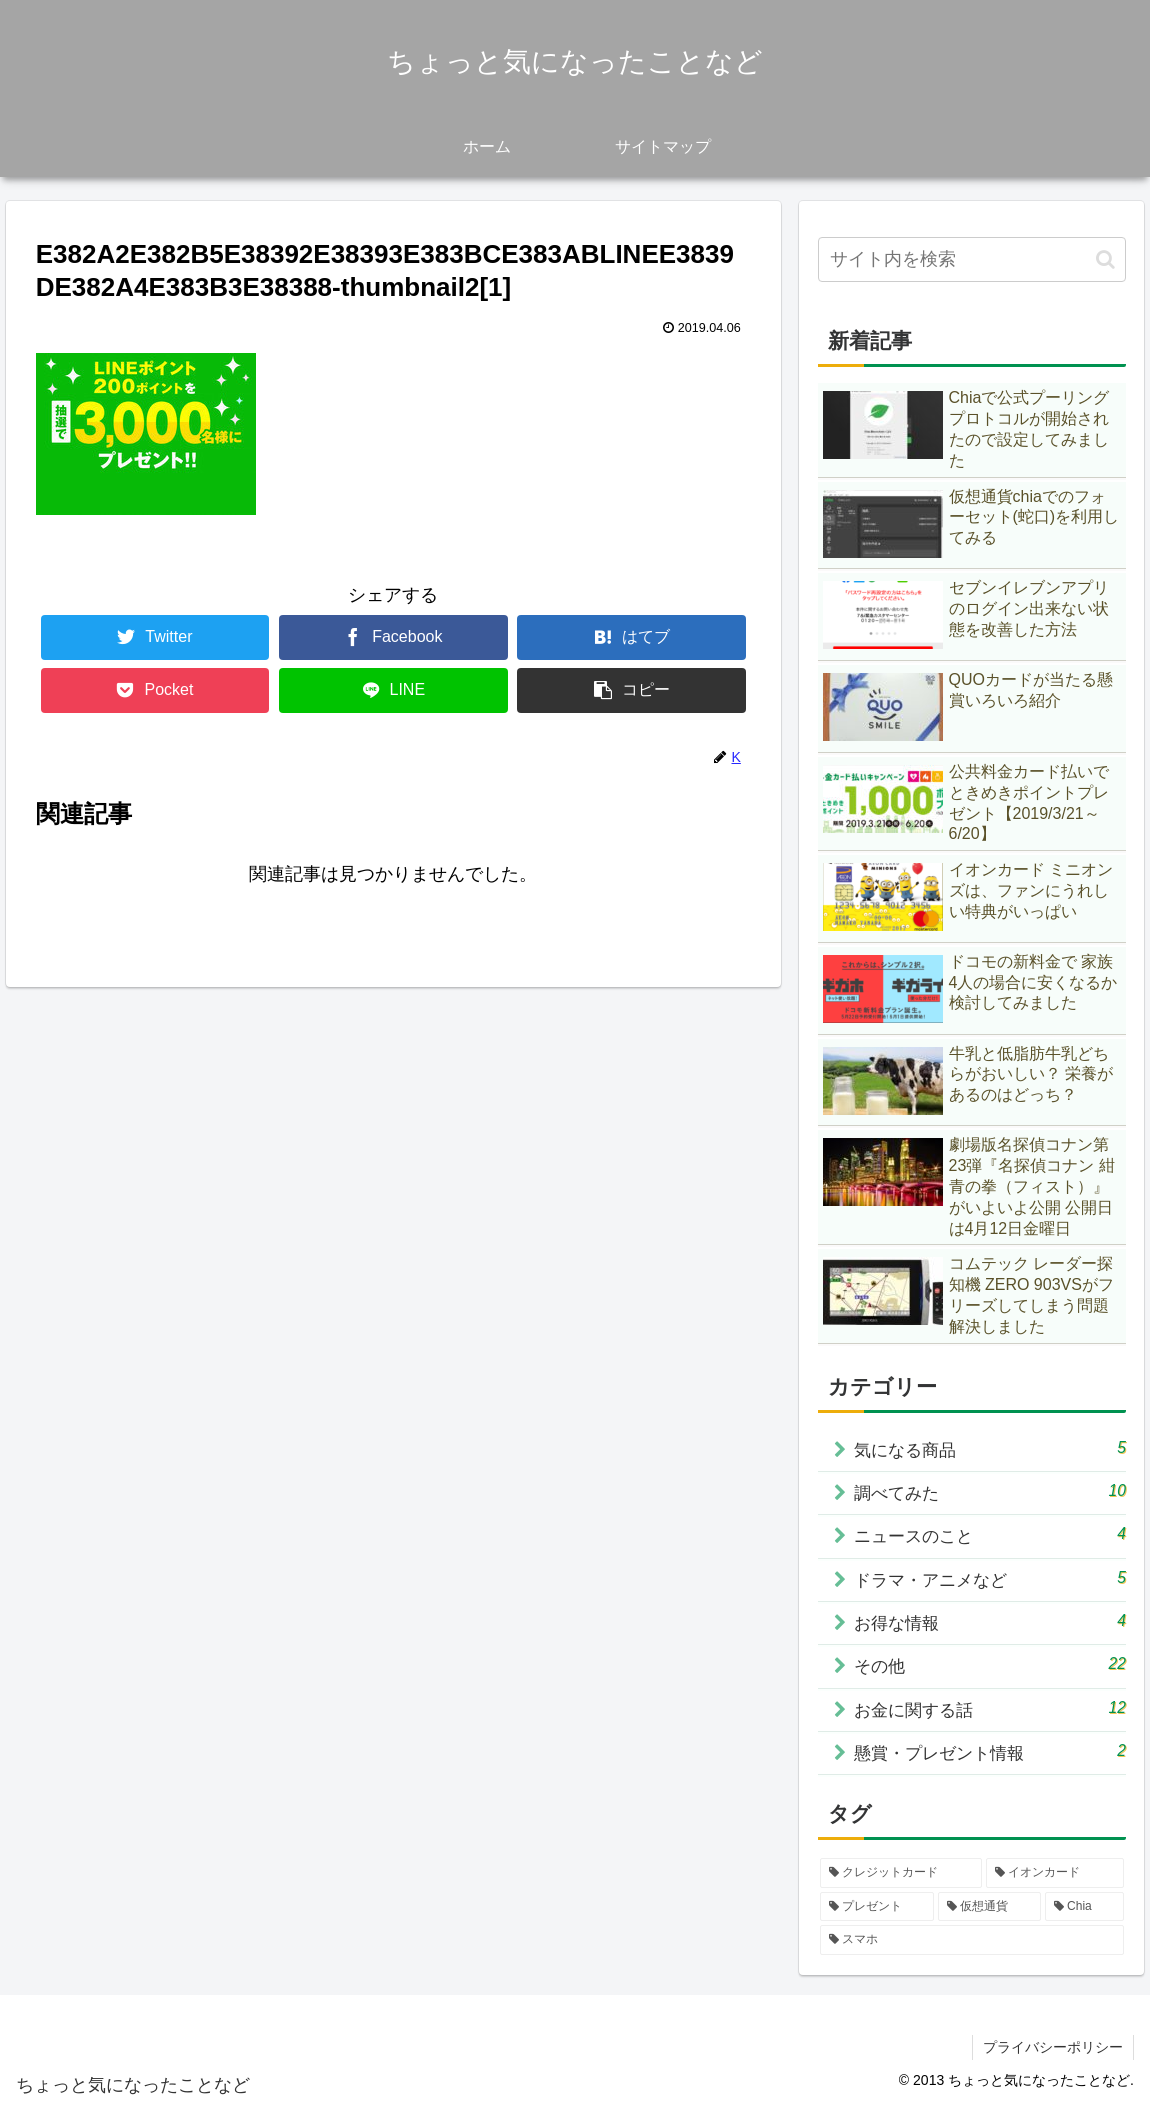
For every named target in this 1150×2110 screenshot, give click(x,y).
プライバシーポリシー (1053, 2048)
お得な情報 (991, 1621)
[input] (972, 259)
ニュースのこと (991, 1534)
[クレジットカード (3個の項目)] (901, 1874)
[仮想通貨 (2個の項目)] (989, 1907)
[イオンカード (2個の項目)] (1055, 1874)
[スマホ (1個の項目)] (972, 1941)
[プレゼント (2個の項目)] (877, 1907)
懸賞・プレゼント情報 (991, 1751)
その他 (991, 1665)
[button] (1105, 259)
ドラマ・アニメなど (991, 1578)
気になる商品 (991, 1448)
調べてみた (991, 1491)
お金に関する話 (991, 1708)
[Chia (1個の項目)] (1084, 1907)
